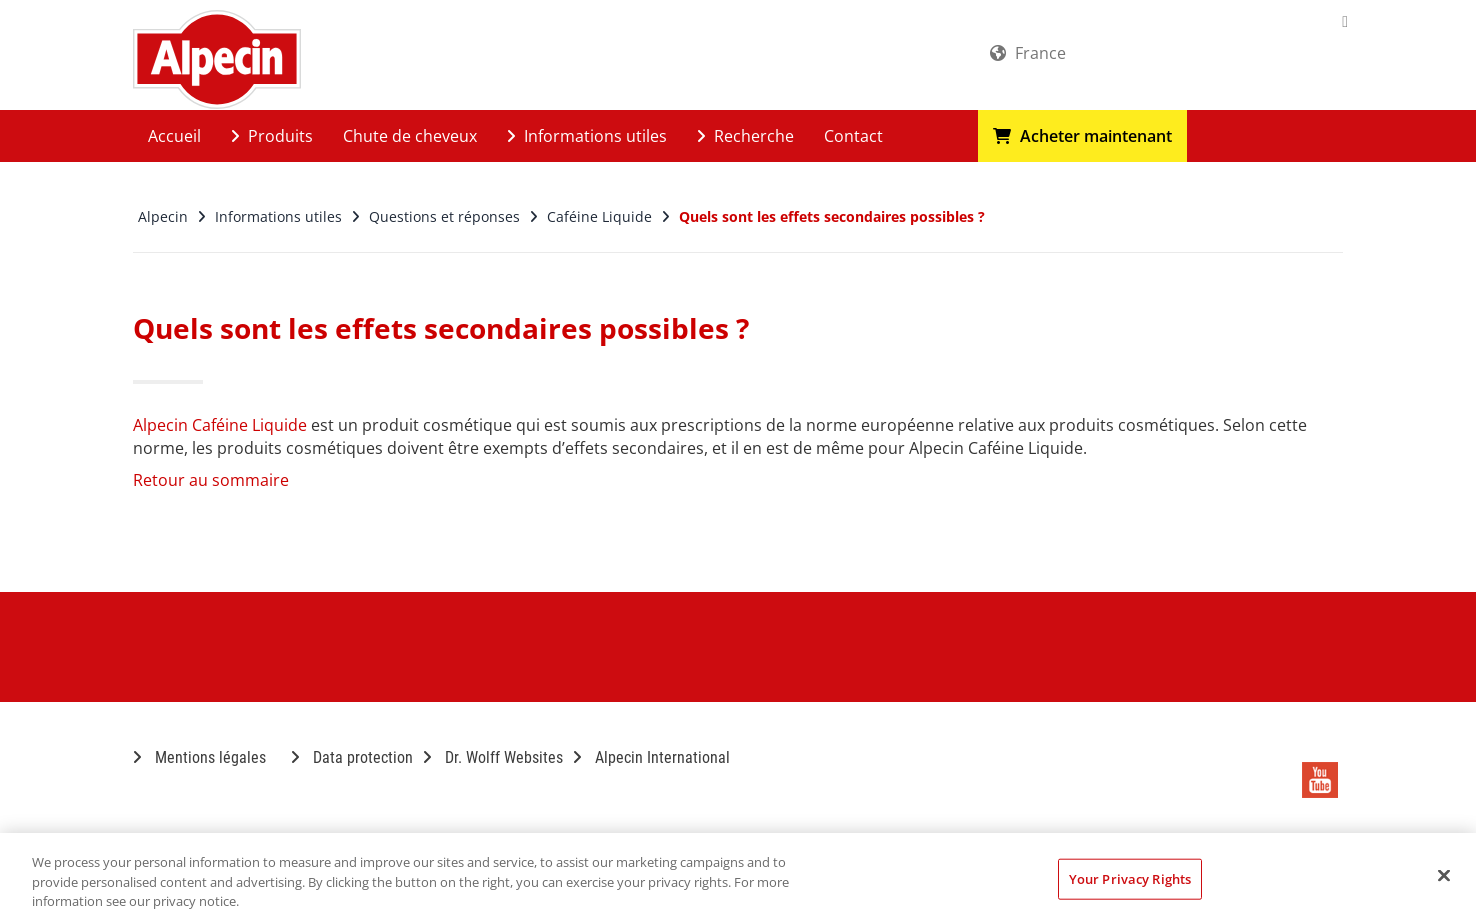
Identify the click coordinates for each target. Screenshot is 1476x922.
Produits (272, 136)
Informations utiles (587, 136)
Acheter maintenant (1082, 136)
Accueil (174, 136)
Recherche (745, 136)
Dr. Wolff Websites (493, 757)
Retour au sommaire (211, 480)
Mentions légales (199, 757)
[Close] (1444, 875)
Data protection (352, 757)
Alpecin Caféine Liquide (220, 425)
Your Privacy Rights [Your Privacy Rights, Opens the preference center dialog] (1130, 878)
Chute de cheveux (410, 136)
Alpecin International (651, 757)
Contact (853, 136)
